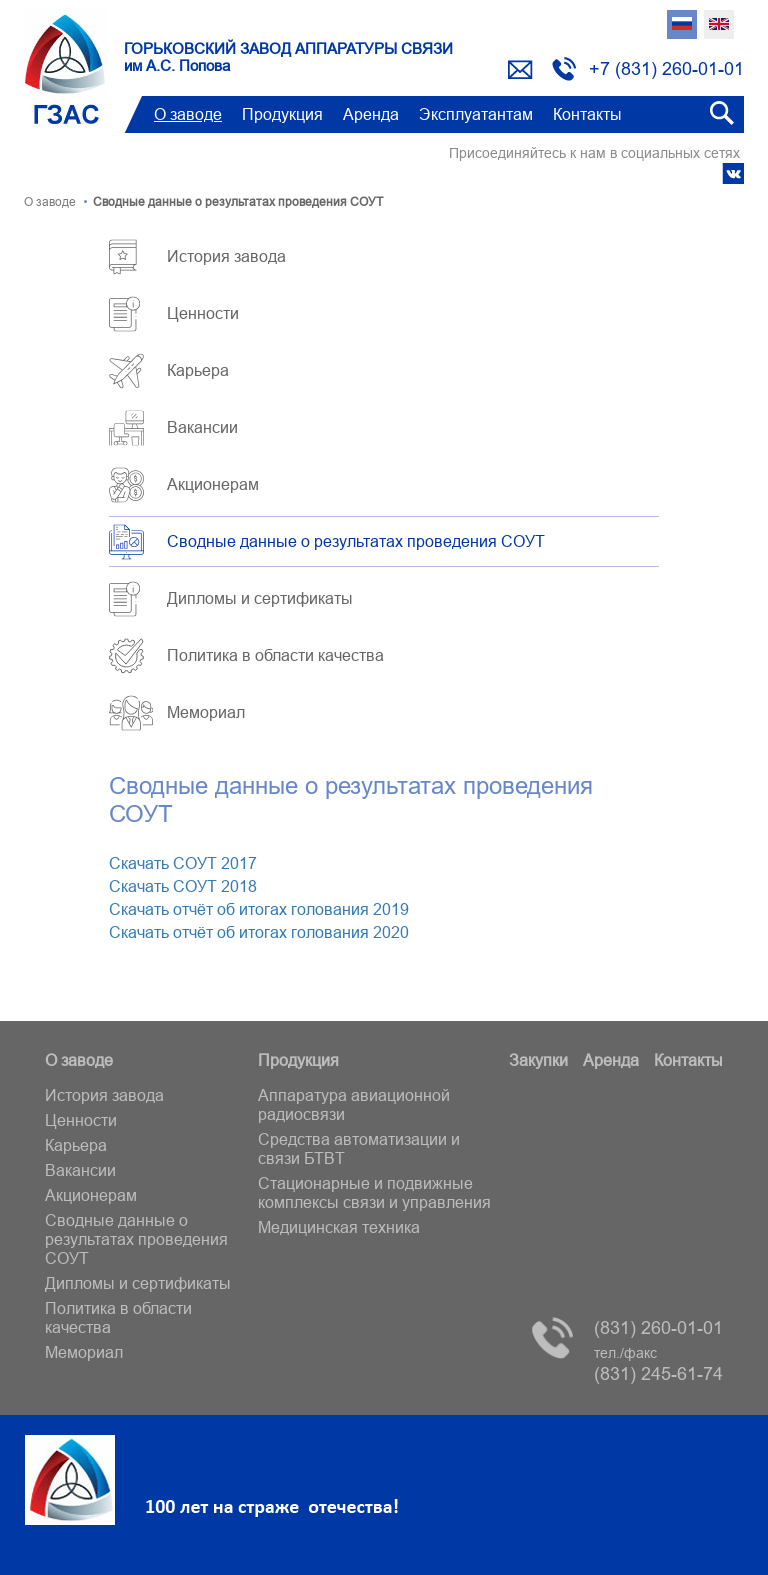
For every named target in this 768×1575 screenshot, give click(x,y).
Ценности (203, 313)
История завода (226, 256)
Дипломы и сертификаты (260, 598)
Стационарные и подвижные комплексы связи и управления (374, 1192)
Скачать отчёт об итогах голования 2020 (259, 932)
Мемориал (206, 712)
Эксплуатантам (476, 114)
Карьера (198, 370)
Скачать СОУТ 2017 (183, 863)
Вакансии (202, 427)
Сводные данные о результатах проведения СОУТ (356, 541)
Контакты (587, 114)
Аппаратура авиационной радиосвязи (354, 1104)
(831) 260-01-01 (658, 1327)
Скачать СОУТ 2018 (183, 886)
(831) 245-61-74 (658, 1364)
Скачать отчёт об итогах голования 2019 (259, 909)
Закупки (538, 1060)
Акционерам (213, 484)
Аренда (371, 114)
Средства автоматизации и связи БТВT (359, 1148)
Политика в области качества (275, 655)
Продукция (282, 114)
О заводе (188, 114)
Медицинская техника (339, 1227)
